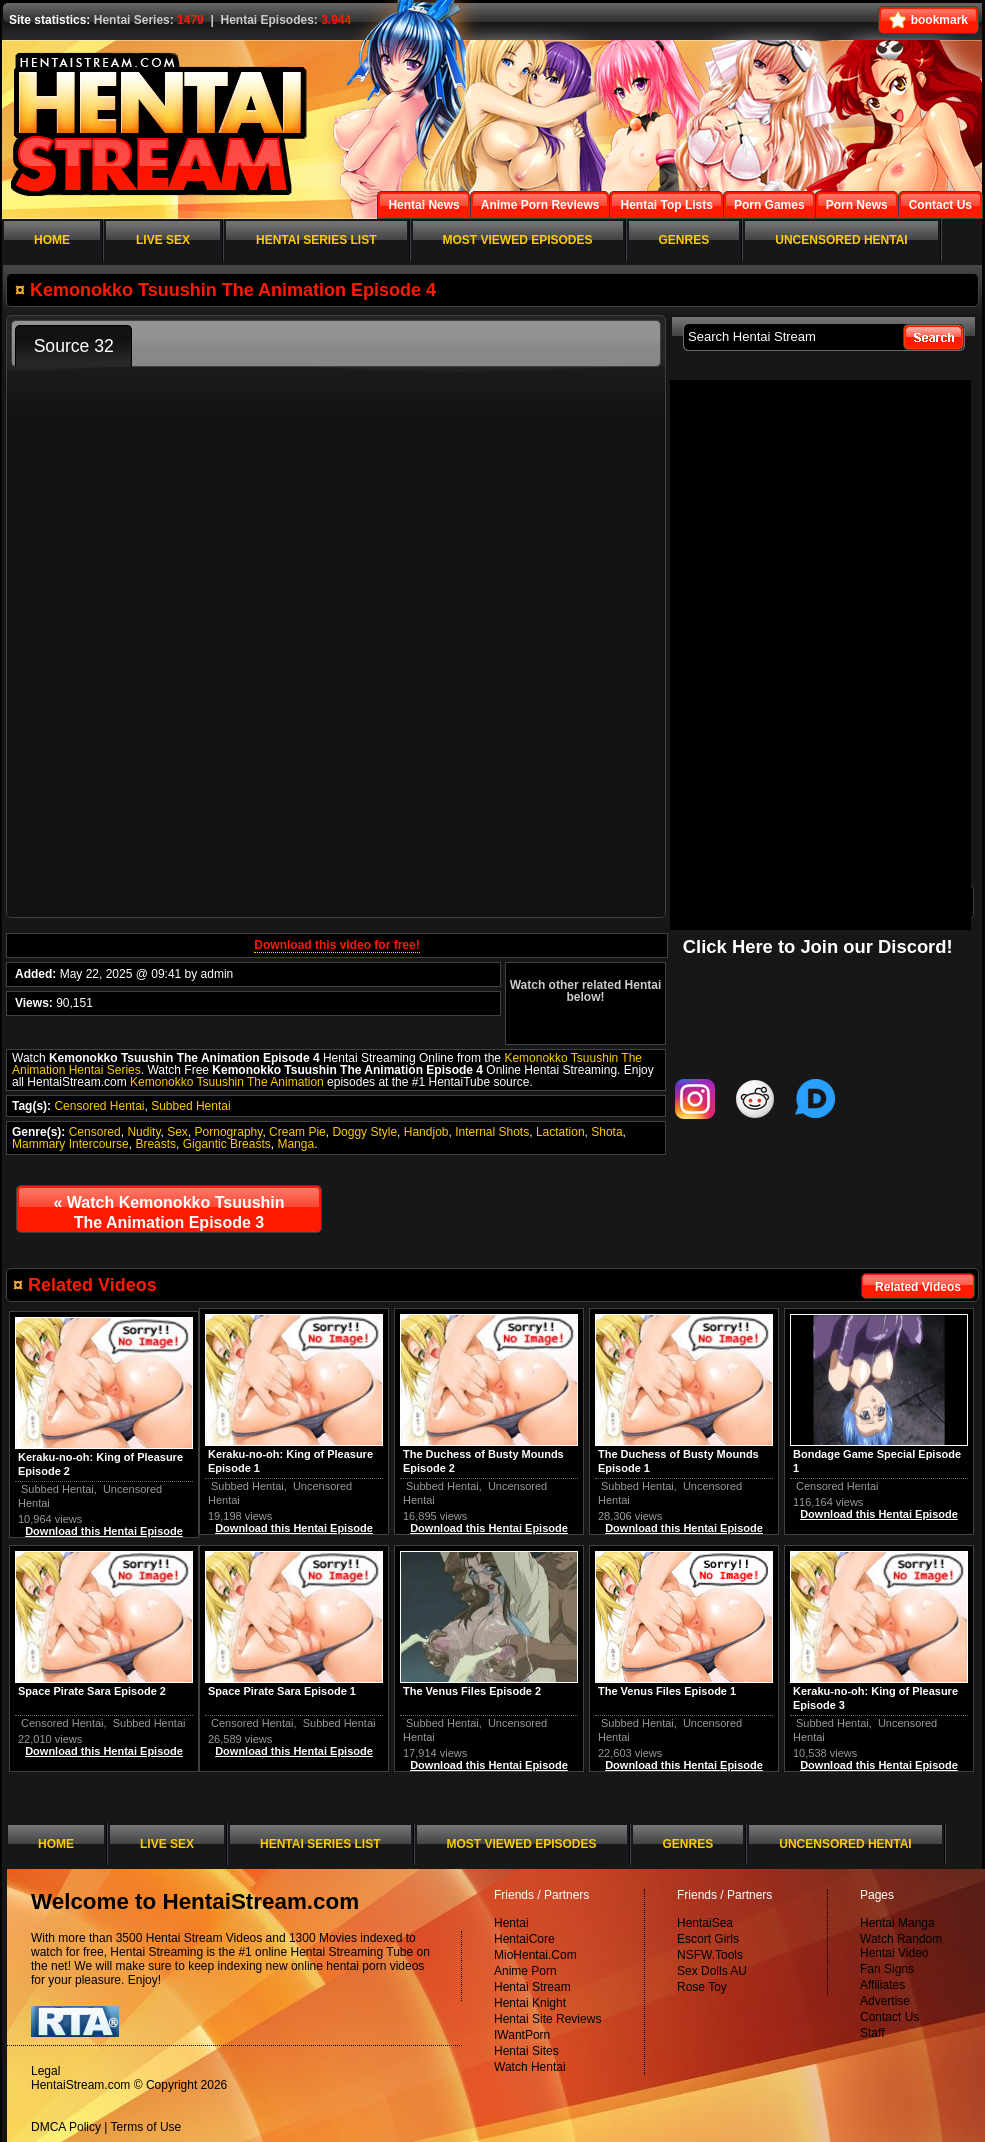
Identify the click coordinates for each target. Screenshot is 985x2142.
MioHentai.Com (535, 1955)
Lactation (560, 1132)
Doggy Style (364, 1132)
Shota (606, 1132)
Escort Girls (708, 1939)
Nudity (143, 1132)
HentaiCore (524, 1939)
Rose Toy (702, 1987)
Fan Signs (887, 1969)
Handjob (426, 1132)
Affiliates (882, 1985)
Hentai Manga (897, 1923)
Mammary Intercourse (70, 1144)
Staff (872, 2033)
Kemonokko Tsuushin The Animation (227, 1082)
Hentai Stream (532, 1987)
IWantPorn (522, 2035)
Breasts (155, 1144)
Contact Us (889, 2017)
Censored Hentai (99, 1106)
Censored (95, 1132)
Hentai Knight (530, 2003)
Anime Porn (525, 1971)
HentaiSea (705, 1923)
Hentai (511, 1923)
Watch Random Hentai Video (901, 1946)
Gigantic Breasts (227, 1144)
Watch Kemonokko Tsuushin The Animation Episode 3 (168, 1212)
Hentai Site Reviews (547, 2019)
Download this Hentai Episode (879, 1514)
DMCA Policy (66, 2127)
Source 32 (74, 346)
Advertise (885, 2001)
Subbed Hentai (190, 1106)
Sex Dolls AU (712, 1971)
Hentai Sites (526, 2051)
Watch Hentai (530, 2067)
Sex (177, 1132)
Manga (295, 1144)
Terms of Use (146, 2127)
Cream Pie (297, 1132)
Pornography (229, 1132)
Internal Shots (492, 1132)
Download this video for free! (336, 945)
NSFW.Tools (710, 1955)
